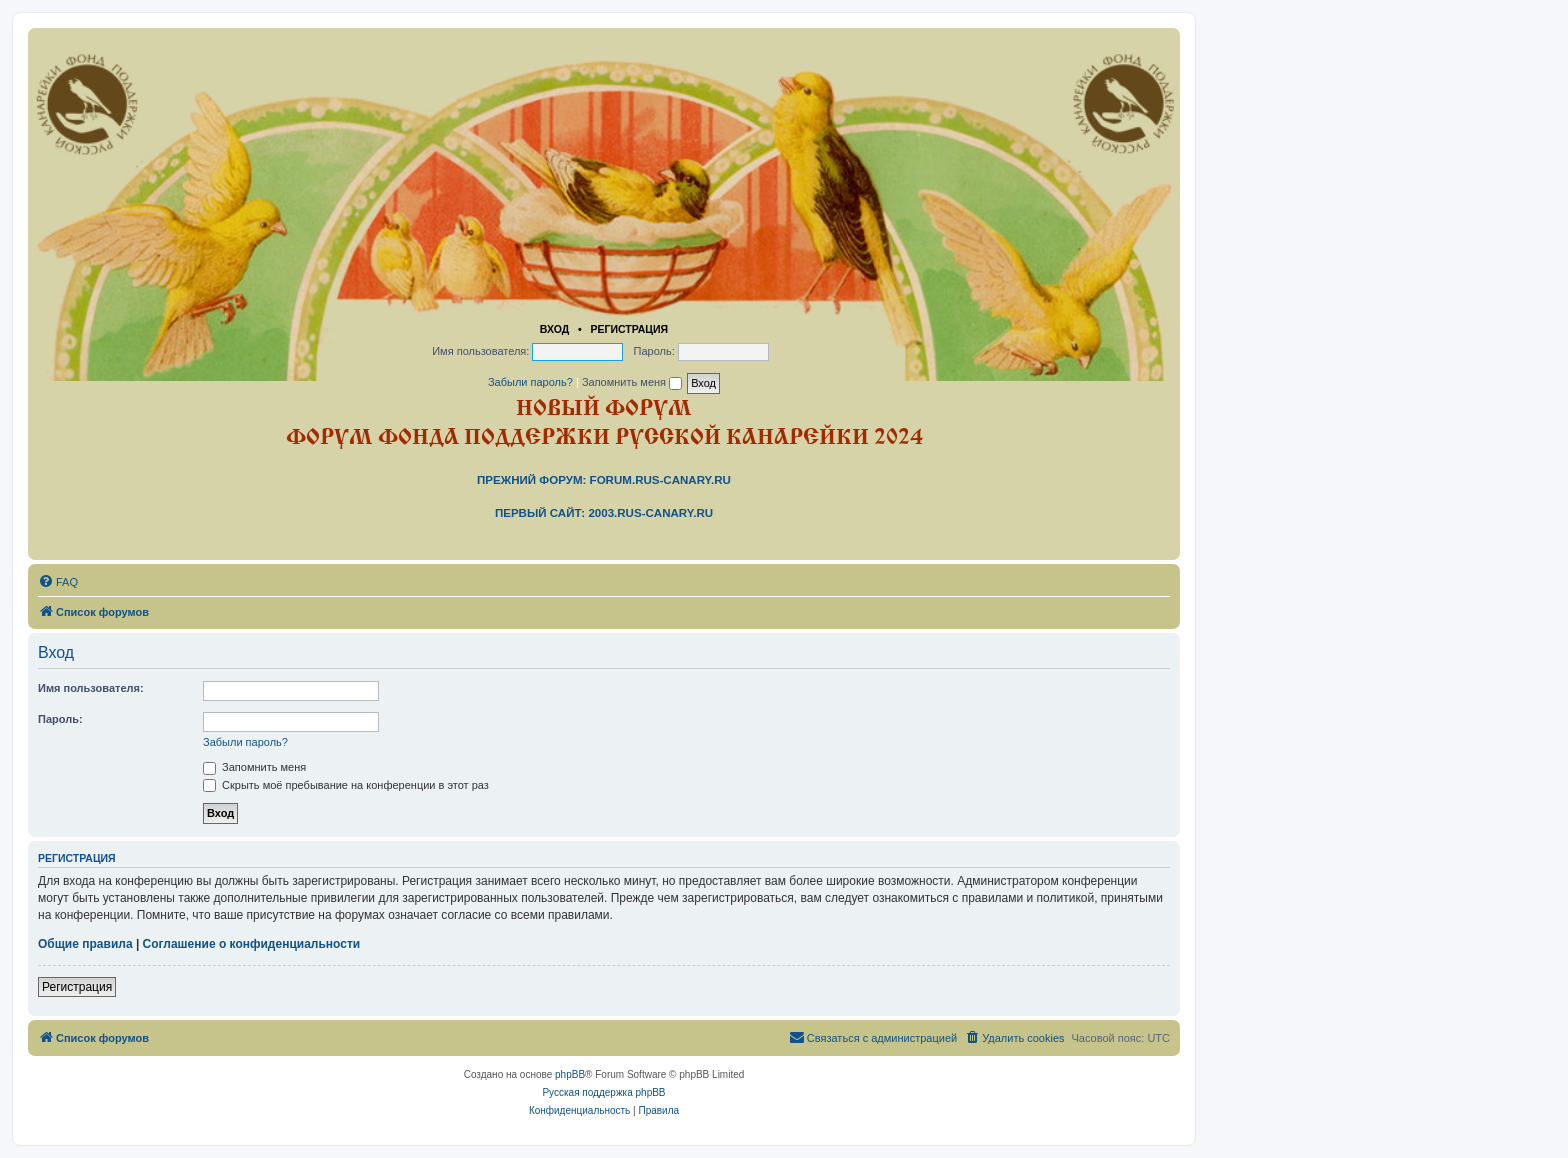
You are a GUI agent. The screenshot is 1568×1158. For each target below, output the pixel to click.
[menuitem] (58, 582)
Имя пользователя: (91, 688)
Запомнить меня (632, 382)
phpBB (570, 1074)
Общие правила (85, 944)
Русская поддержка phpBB (603, 1092)
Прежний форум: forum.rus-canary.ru (604, 480)
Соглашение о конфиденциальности (252, 944)
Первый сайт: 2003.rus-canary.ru (604, 513)
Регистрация (629, 329)
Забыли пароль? (530, 382)
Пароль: (60, 719)
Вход (554, 329)
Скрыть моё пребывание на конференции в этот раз (346, 785)
